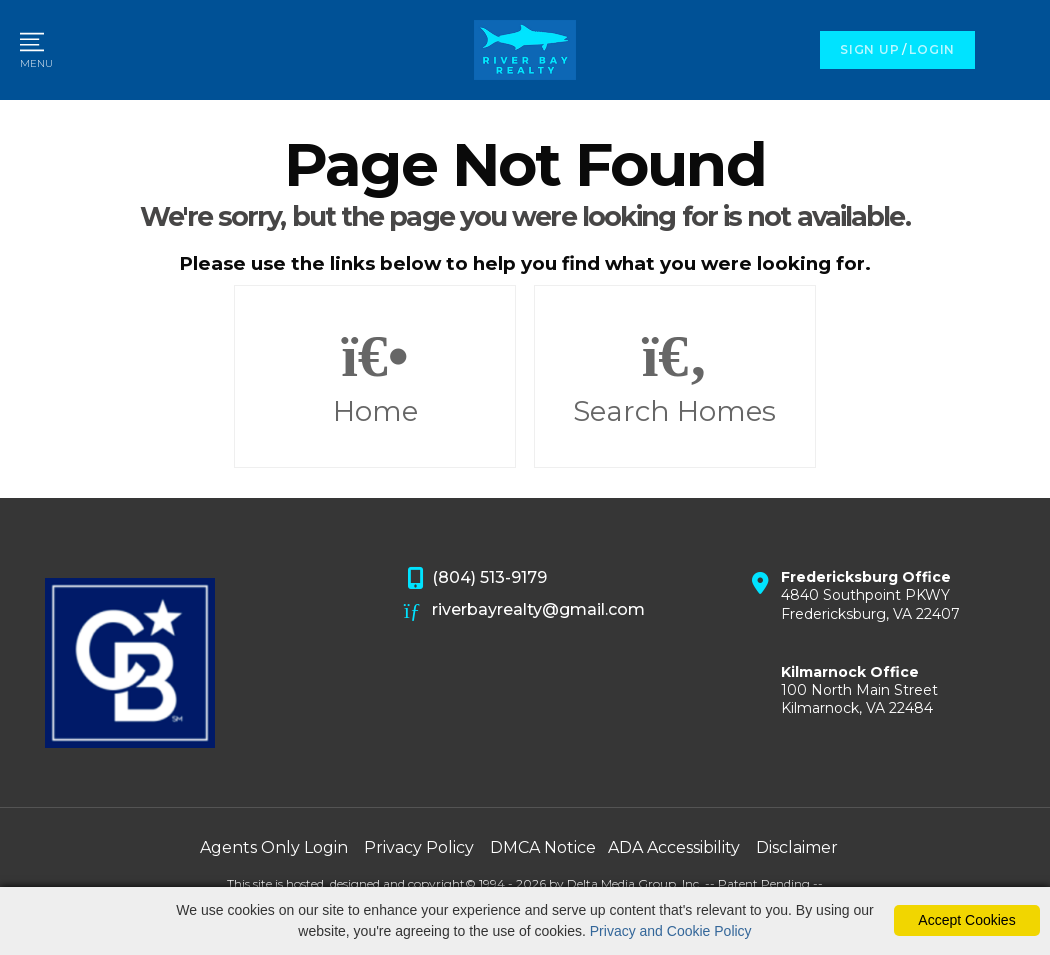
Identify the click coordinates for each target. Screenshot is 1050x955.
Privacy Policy (419, 847)
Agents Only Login (274, 847)
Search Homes (675, 377)
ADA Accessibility (674, 847)
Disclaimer (797, 847)
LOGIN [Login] (932, 49)
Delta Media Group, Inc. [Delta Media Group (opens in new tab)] (634, 883)
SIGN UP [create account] (869, 49)
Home (375, 377)
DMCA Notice (543, 847)
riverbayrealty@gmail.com (525, 611)
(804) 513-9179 (476, 579)
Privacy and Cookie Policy (671, 931)
